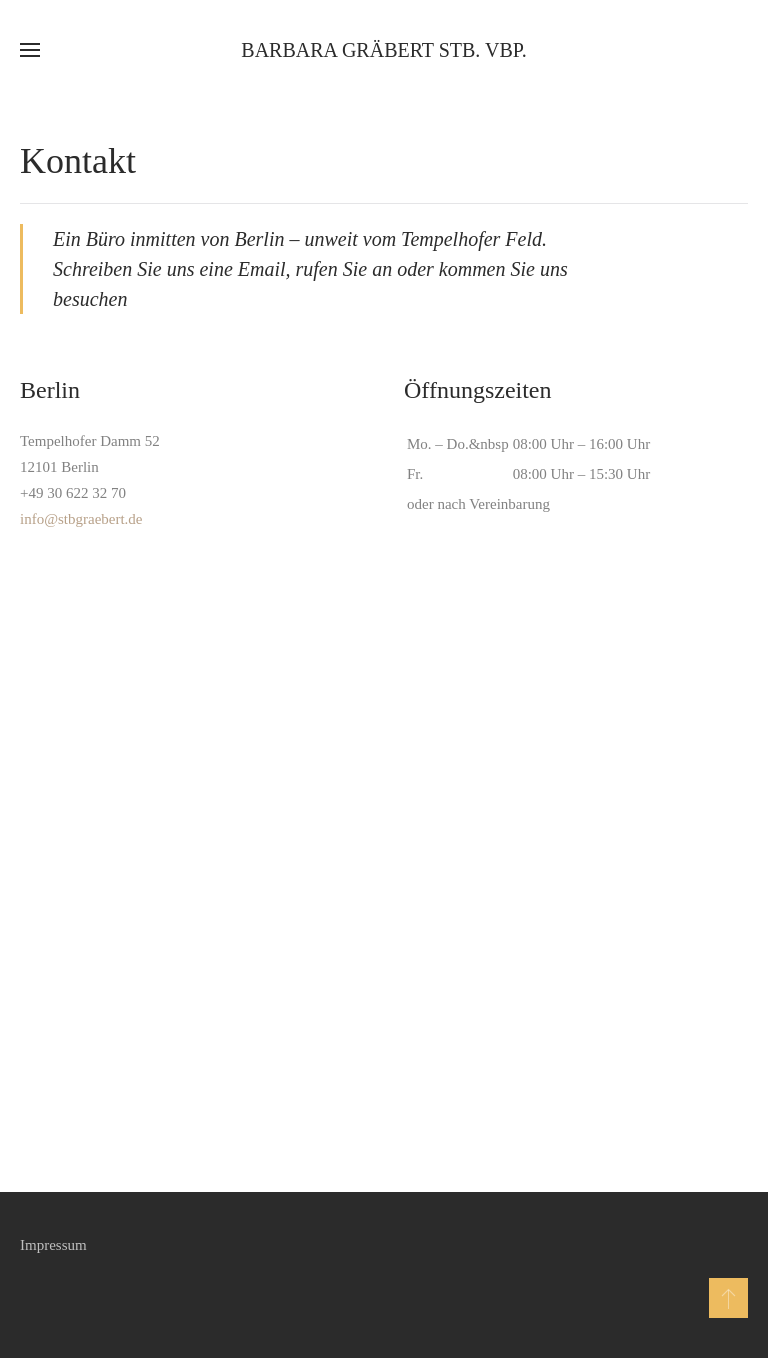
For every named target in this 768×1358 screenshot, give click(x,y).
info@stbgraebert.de (81, 519)
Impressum (53, 1245)
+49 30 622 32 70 (73, 493)
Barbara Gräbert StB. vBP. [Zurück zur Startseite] (383, 50)
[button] (30, 50)
